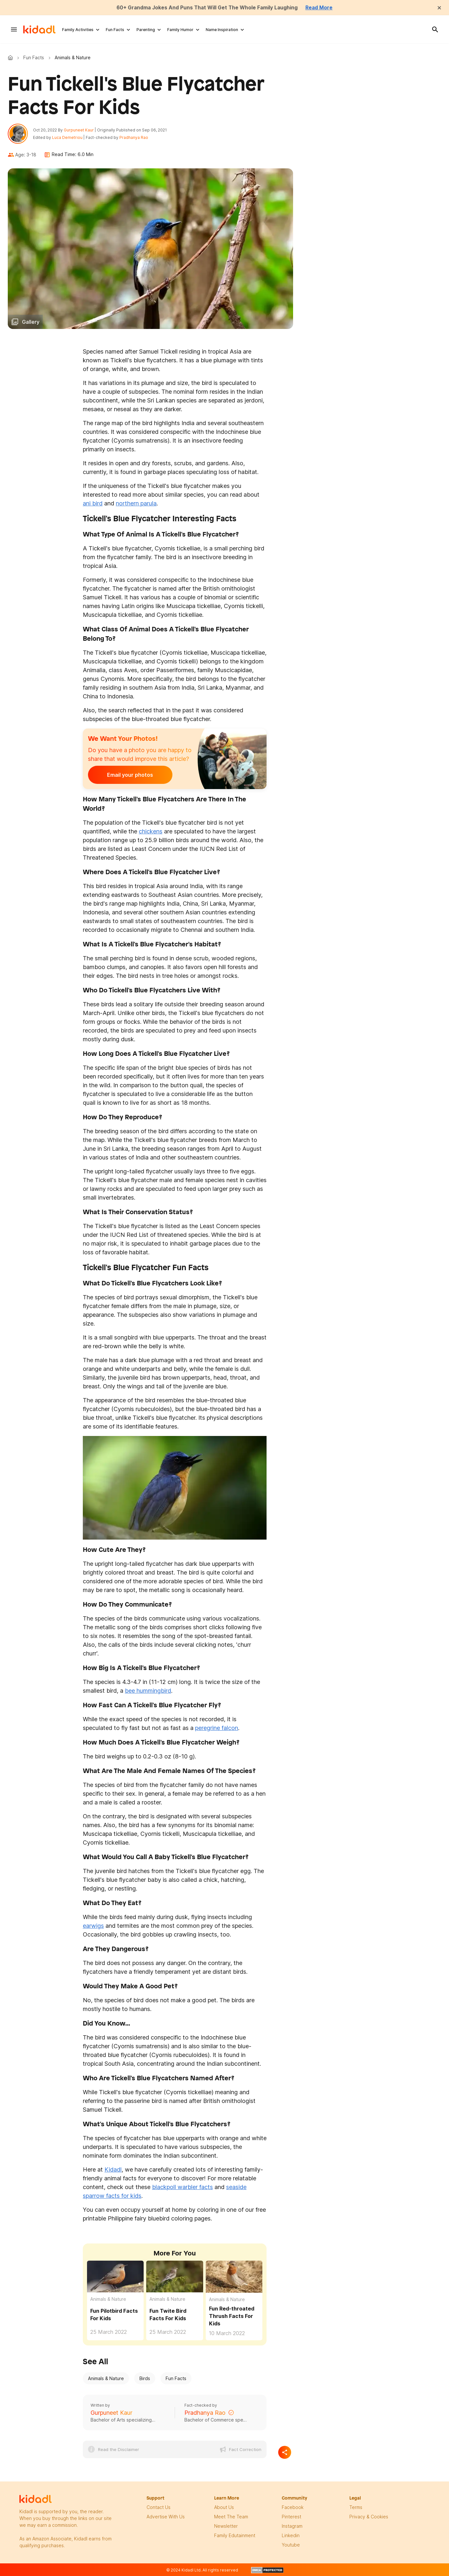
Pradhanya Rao (134, 137)
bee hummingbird (148, 1691)
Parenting (146, 29)
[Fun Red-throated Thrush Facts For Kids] (234, 2277)
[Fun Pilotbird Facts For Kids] (115, 2276)
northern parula (136, 504)
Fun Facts (115, 29)
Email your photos (128, 775)
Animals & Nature (108, 2299)
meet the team (231, 2517)
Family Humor (180, 29)
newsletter (226, 2526)
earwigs (93, 1926)
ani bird (93, 504)
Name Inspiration (222, 29)
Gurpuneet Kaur (79, 130)
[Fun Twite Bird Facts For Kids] (174, 2276)
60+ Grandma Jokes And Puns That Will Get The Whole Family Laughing (207, 7)
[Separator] (284, 2452)
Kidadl (12, 57)
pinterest (291, 2517)
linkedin (291, 2536)
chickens (150, 832)
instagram (292, 2526)
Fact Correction (245, 2450)
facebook (292, 2508)
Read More (320, 7)
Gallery (30, 322)
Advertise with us (166, 2517)
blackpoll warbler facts (182, 2187)
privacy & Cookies (368, 2517)
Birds (144, 2379)
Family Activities (77, 29)
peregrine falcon (216, 1728)
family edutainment (234, 2536)
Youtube (291, 2545)
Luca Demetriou (68, 137)
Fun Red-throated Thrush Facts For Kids (231, 2316)
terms (355, 2508)
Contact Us (158, 2508)
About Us (224, 2508)
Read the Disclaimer (118, 2450)
